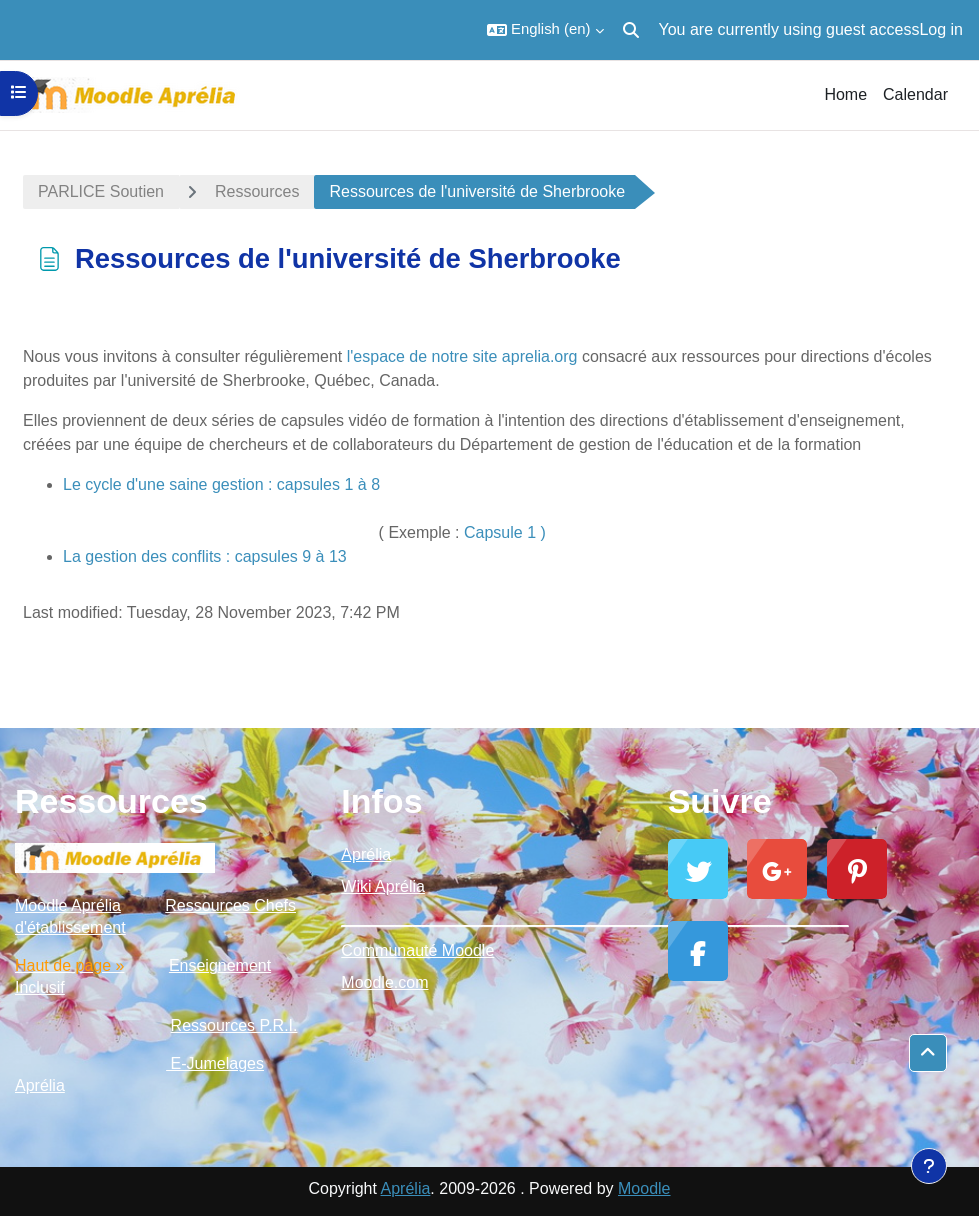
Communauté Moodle (417, 950)
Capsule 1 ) (505, 532)
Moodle (644, 1188)
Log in (941, 29)
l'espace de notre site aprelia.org (462, 356)
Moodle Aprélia (68, 905)
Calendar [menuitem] (915, 94)
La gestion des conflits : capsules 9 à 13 (205, 556)
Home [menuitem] (845, 94)
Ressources (257, 191)
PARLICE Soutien (101, 191)
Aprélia (366, 854)
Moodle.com (384, 982)
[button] (545, 30)
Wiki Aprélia (383, 886)
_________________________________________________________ (489, 918)
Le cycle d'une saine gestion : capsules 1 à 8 (221, 484)
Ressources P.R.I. (234, 1025)
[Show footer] (929, 1166)
